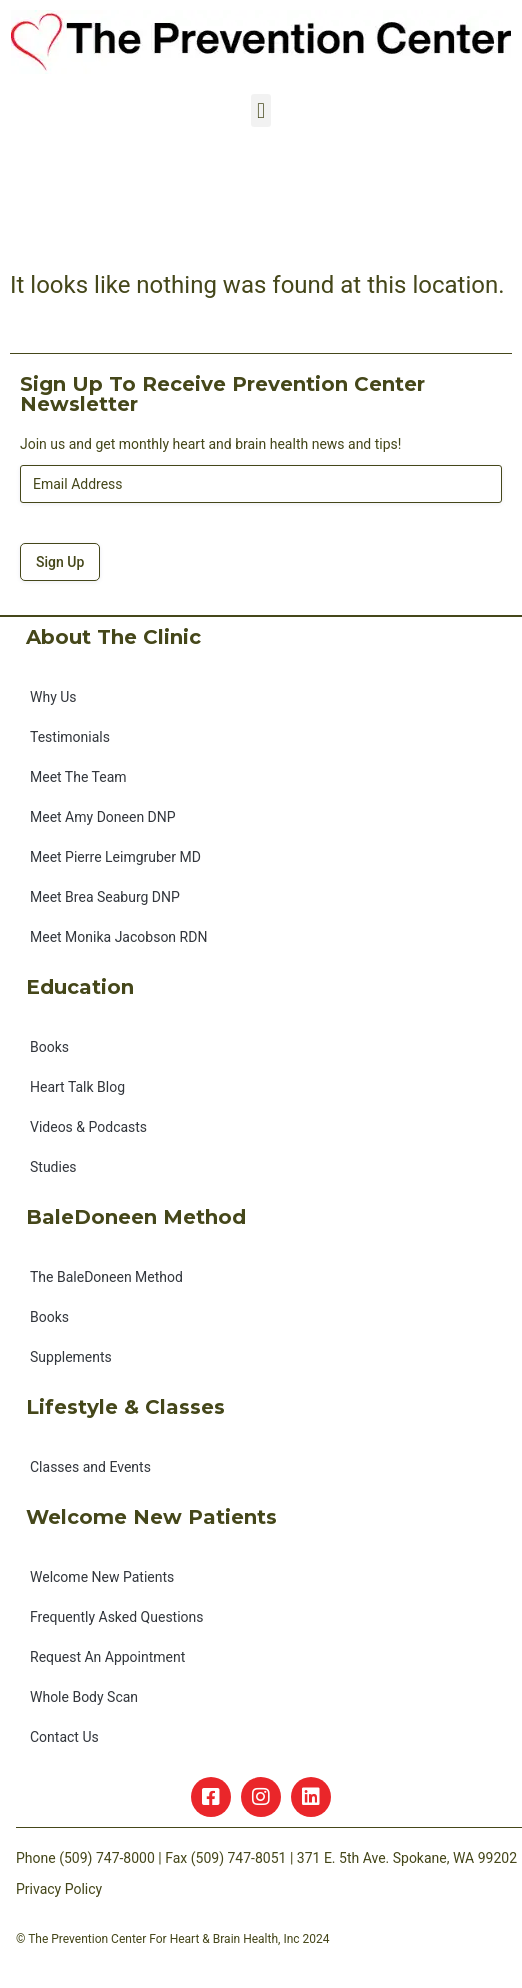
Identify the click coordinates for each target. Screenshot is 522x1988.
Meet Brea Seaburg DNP (105, 897)
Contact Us (64, 1737)
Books (49, 1047)
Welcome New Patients (102, 1577)
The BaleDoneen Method (106, 1277)
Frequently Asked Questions (117, 1617)
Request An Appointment (107, 1657)
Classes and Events (90, 1467)
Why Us (53, 697)
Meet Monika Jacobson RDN (118, 937)
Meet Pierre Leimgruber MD (115, 857)
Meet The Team (78, 777)
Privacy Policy (59, 1889)
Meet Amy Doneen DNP (103, 817)
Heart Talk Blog (77, 1087)
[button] (260, 110)
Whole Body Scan (84, 1697)
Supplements (71, 1357)
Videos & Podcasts (88, 1127)
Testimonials (70, 737)
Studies (53, 1167)
